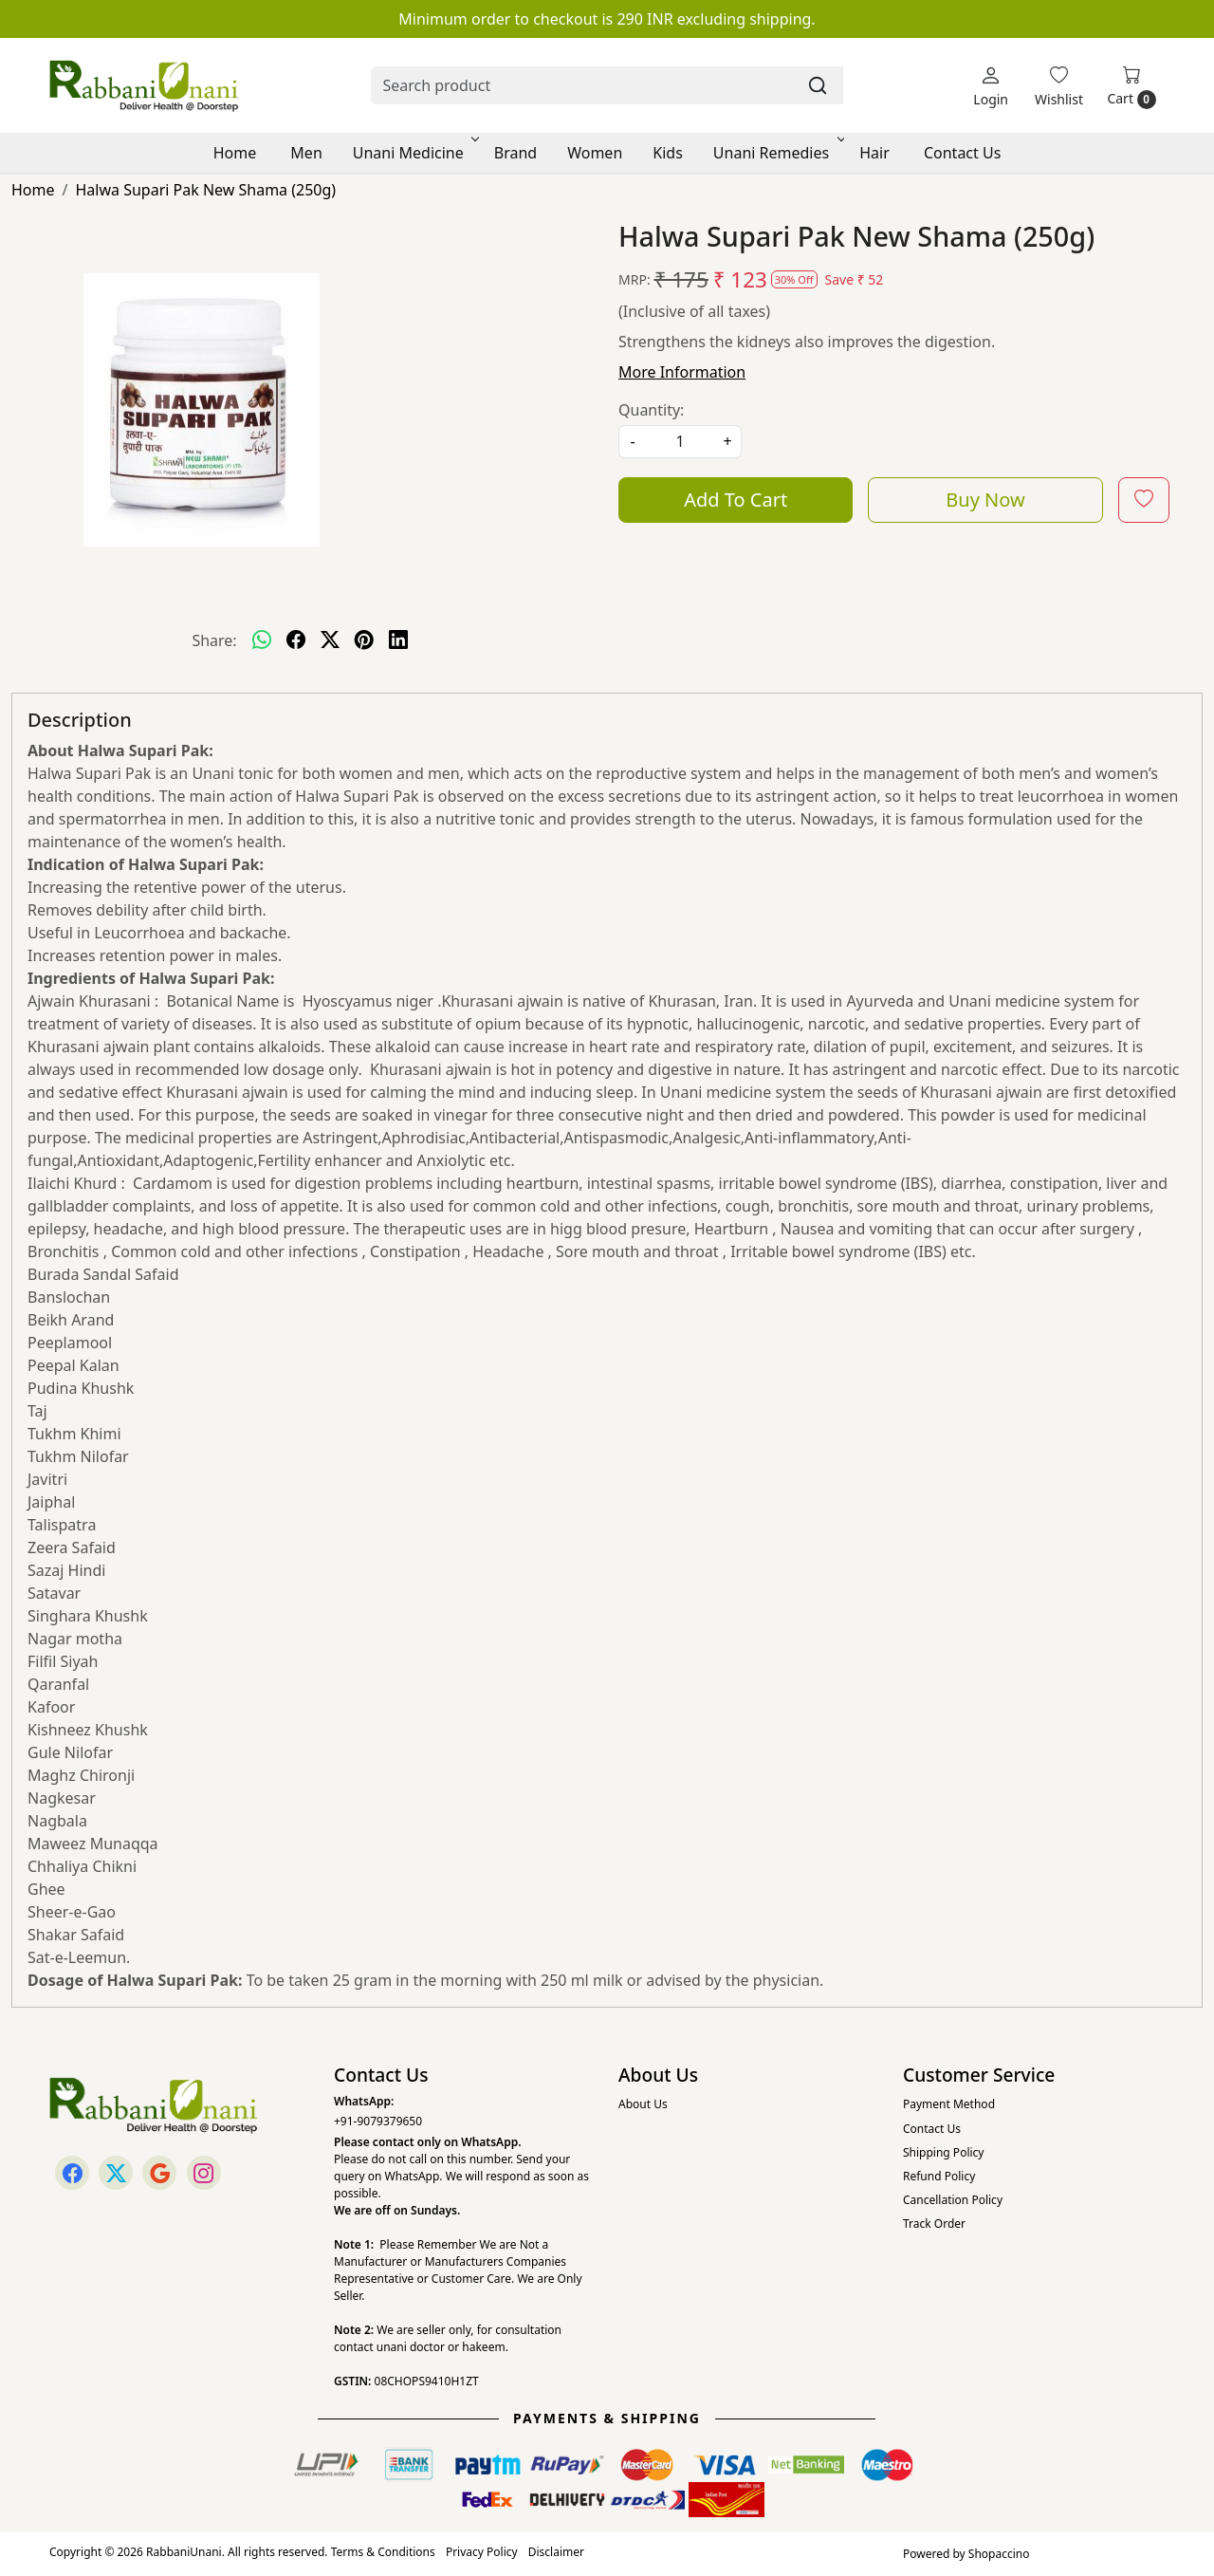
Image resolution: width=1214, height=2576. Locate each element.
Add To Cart (735, 499)
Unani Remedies (777, 152)
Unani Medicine (414, 152)
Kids (668, 152)
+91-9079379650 (378, 2121)
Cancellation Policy (952, 2200)
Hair (874, 152)
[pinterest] (364, 640)
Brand (515, 152)
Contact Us (962, 152)
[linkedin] (398, 640)
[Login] (991, 86)
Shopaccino (999, 2554)
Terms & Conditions (383, 2552)
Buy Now (985, 499)
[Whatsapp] (262, 640)
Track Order (934, 2223)
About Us (643, 2104)
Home (235, 152)
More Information (681, 371)
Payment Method (949, 2104)
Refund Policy (939, 2176)
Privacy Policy (482, 2552)
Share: (214, 640)
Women (594, 152)
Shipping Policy (943, 2152)
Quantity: (651, 409)
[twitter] (330, 640)
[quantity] (680, 441)
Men (306, 152)
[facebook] (296, 640)
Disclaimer (556, 2552)
